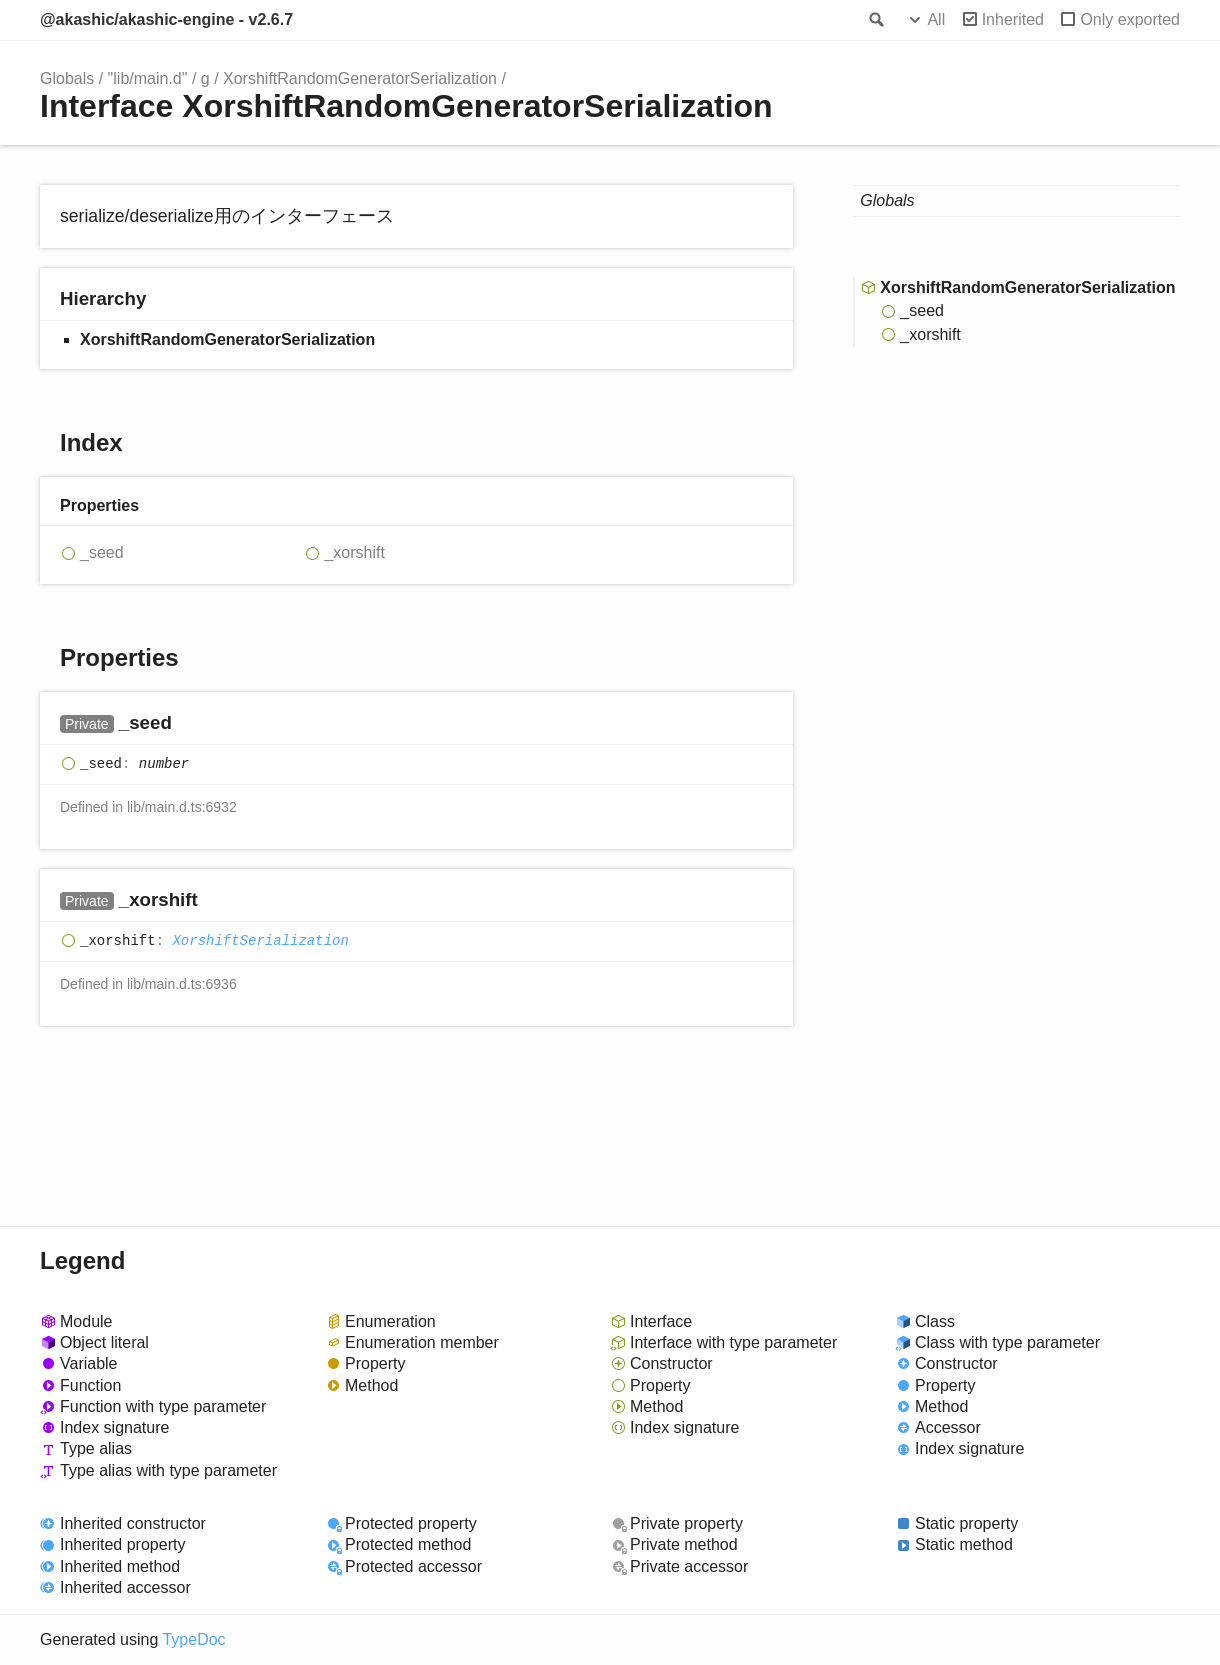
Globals (67, 78)
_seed (102, 552)
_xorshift (354, 552)
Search (875, 20)
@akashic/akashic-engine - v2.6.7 (166, 19)
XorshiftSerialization (260, 941)
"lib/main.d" (148, 78)
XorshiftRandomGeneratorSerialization (360, 78)
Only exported (1130, 19)
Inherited (1013, 19)
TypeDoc (193, 1639)
